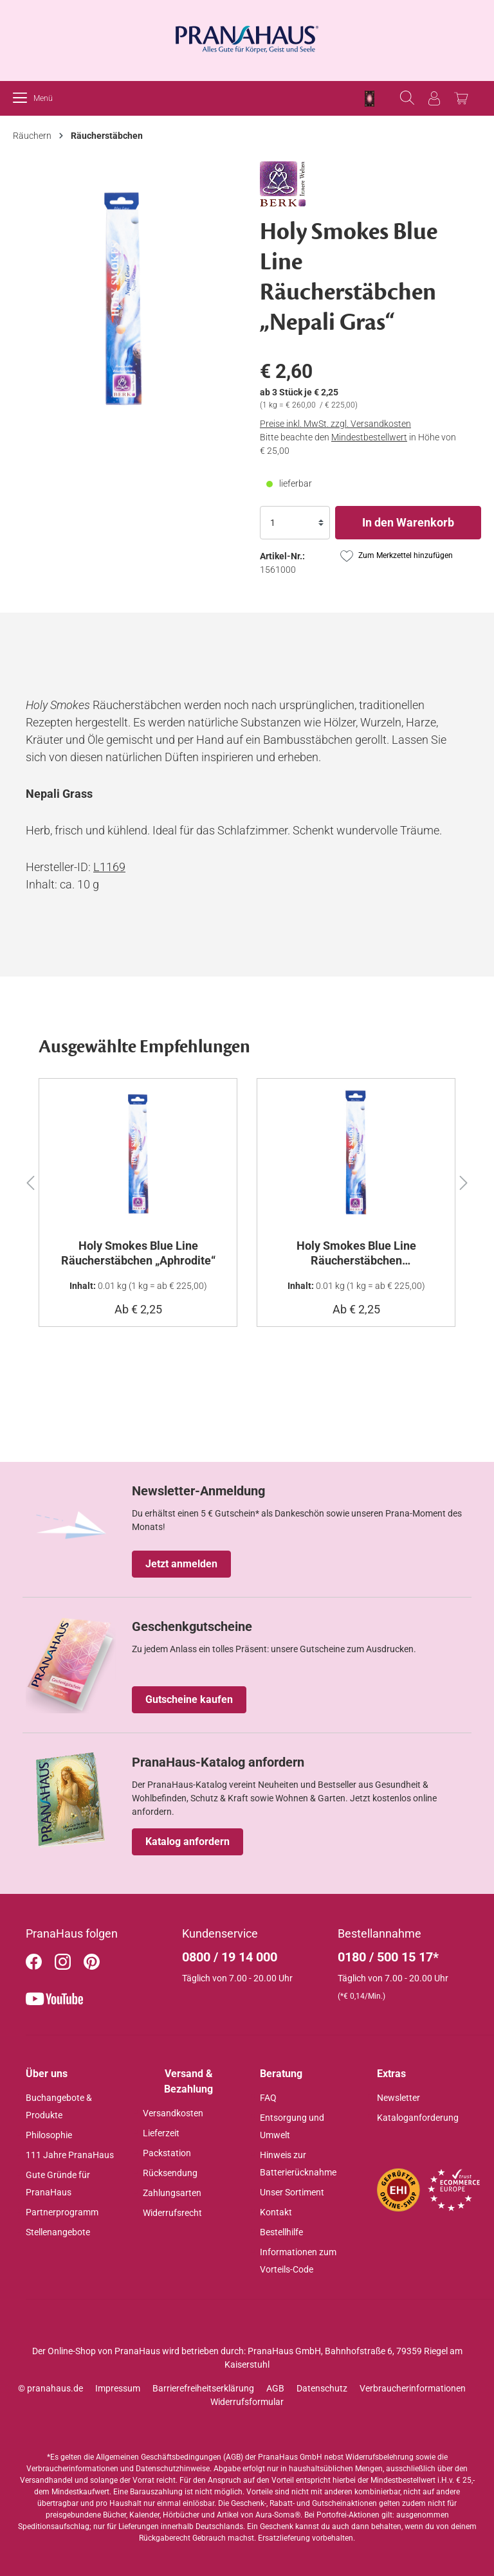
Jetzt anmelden (181, 1564)
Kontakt (276, 2212)
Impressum (117, 2388)
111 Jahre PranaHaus (70, 2155)
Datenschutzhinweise (173, 2468)
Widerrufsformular (247, 2402)
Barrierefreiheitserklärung (203, 2388)
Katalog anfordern (187, 1841)
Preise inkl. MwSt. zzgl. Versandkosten (335, 424)
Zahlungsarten (172, 2193)
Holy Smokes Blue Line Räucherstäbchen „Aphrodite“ (138, 1253)
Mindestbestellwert (369, 437)
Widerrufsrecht (172, 2213)
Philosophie (49, 2135)
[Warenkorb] (461, 98)
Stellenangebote (58, 2232)
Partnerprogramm (62, 2212)
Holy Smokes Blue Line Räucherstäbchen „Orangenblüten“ (356, 1253)
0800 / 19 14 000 (229, 1957)
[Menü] (23, 98)
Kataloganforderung (418, 2117)
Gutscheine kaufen (189, 1699)
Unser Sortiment (292, 2192)
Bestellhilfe (281, 2232)
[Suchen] (407, 98)
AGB (275, 2388)
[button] (30, 1181)
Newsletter (398, 2098)
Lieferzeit (161, 2133)
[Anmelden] (434, 98)
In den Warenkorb (408, 522)
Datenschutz (322, 2388)
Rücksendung (170, 2173)
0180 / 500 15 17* (388, 1957)
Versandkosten (173, 2113)
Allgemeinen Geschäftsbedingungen (158, 2457)
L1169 (109, 867)
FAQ (268, 2098)
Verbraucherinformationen (413, 2388)
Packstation (167, 2153)
